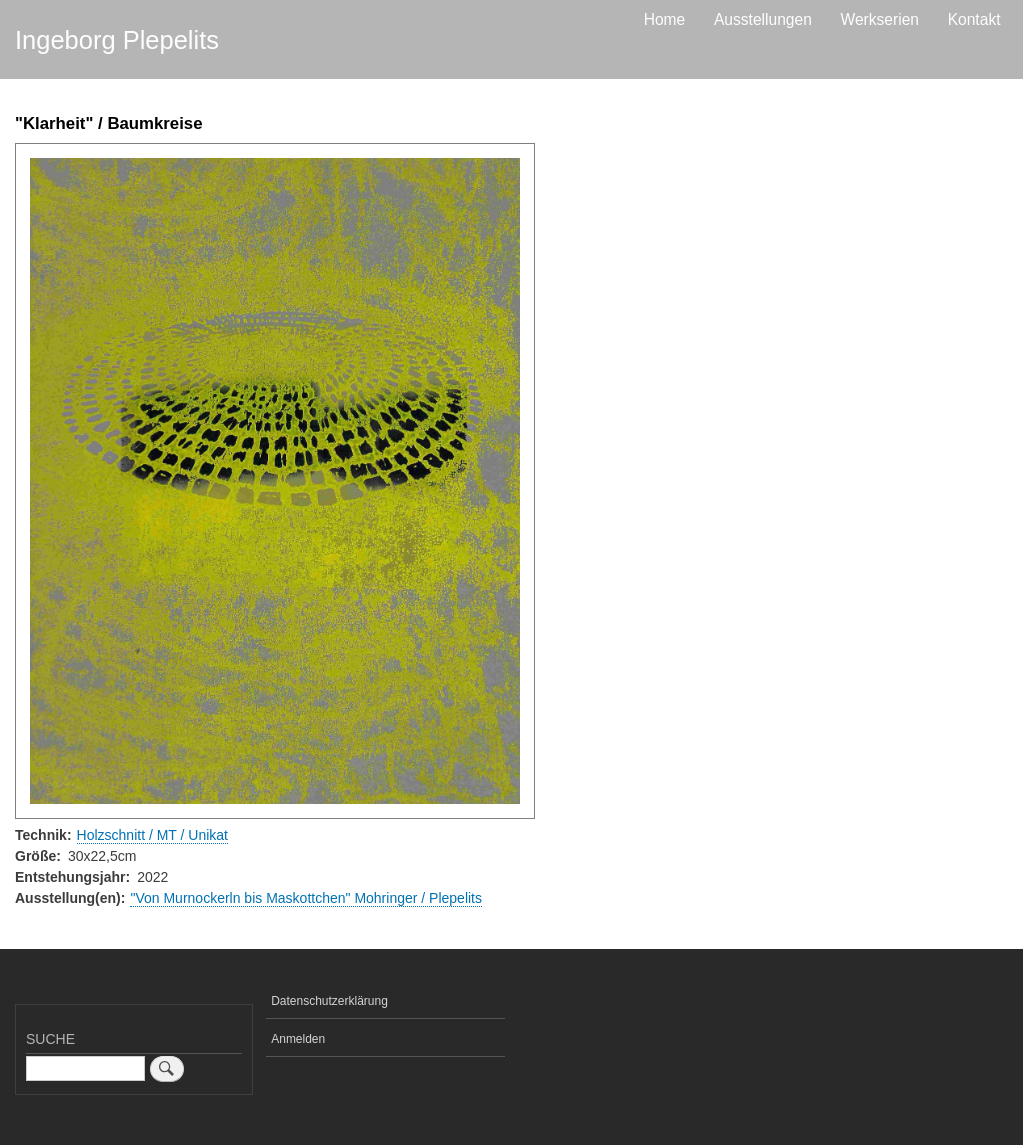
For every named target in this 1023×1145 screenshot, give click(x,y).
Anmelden (298, 1039)
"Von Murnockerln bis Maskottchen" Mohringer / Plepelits (306, 898)
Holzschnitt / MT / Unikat (152, 835)
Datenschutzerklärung (329, 1001)
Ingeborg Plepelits (117, 40)
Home (665, 19)
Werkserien (879, 19)
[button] (275, 481)
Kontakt (974, 19)
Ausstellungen (763, 19)
